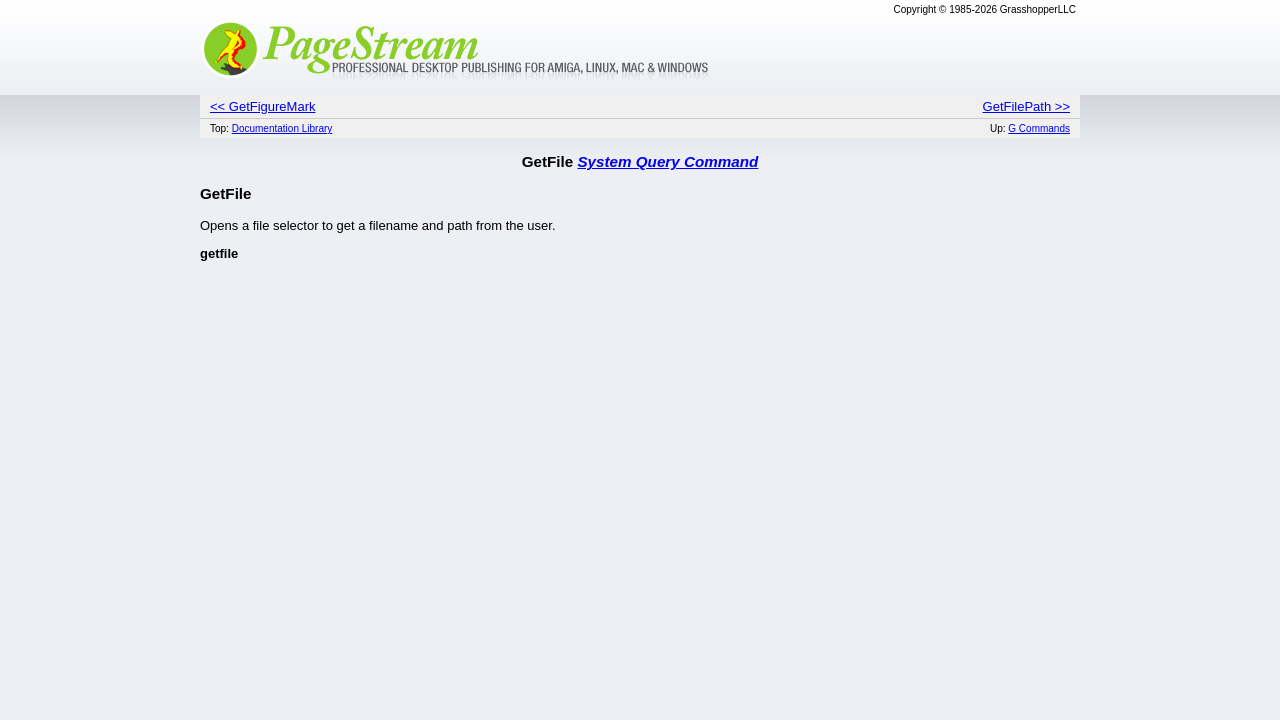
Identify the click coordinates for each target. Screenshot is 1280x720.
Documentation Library (282, 128)
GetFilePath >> (1026, 106)
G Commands (1039, 128)
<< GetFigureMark (263, 106)
